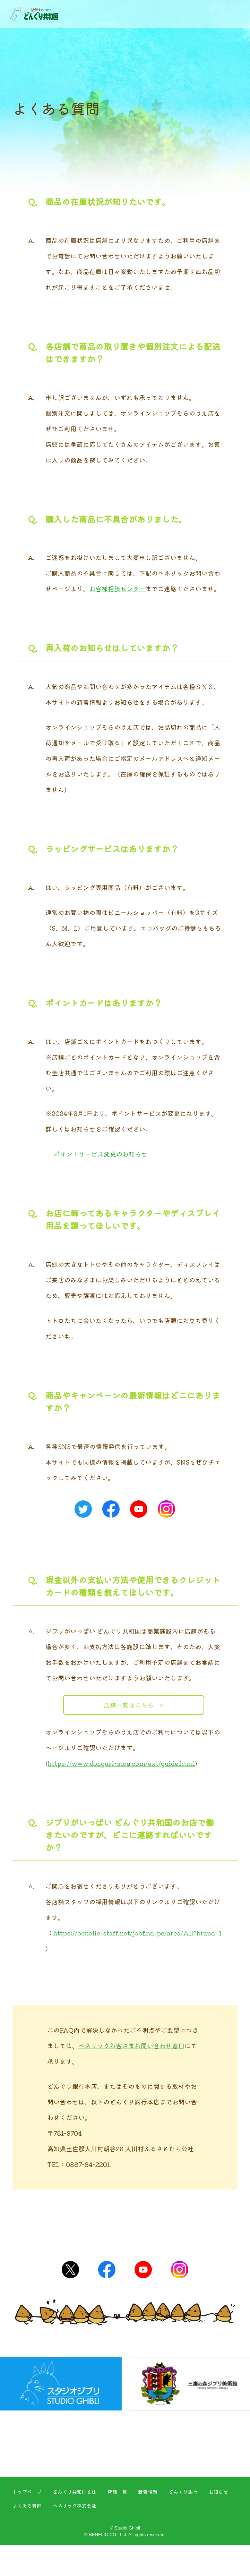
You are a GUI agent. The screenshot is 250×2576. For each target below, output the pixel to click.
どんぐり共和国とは (74, 2491)
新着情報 (147, 2491)
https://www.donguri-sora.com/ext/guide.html (121, 1763)
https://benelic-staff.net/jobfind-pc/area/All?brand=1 (137, 1932)
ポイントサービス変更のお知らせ (100, 1153)
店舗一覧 (117, 2491)
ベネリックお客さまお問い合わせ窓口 (131, 2045)
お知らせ (218, 2491)
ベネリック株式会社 (74, 2505)
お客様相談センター (117, 588)
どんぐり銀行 (183, 2491)
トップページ (27, 2491)
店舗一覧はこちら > (133, 1704)
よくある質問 (27, 2505)
